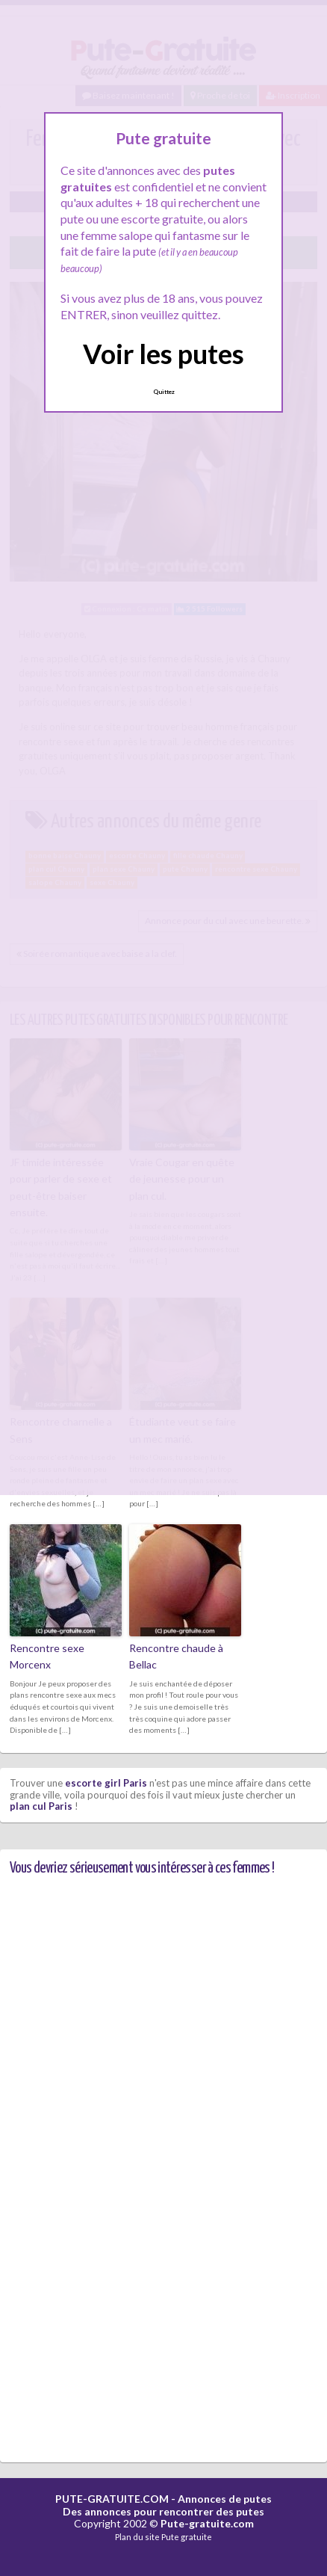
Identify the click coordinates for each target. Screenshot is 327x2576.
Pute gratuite (186, 2537)
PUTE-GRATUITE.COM (112, 2498)
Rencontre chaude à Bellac (176, 1656)
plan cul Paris (41, 1806)
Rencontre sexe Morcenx (47, 1656)
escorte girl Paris (106, 1783)
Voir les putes (163, 353)
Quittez (164, 391)
